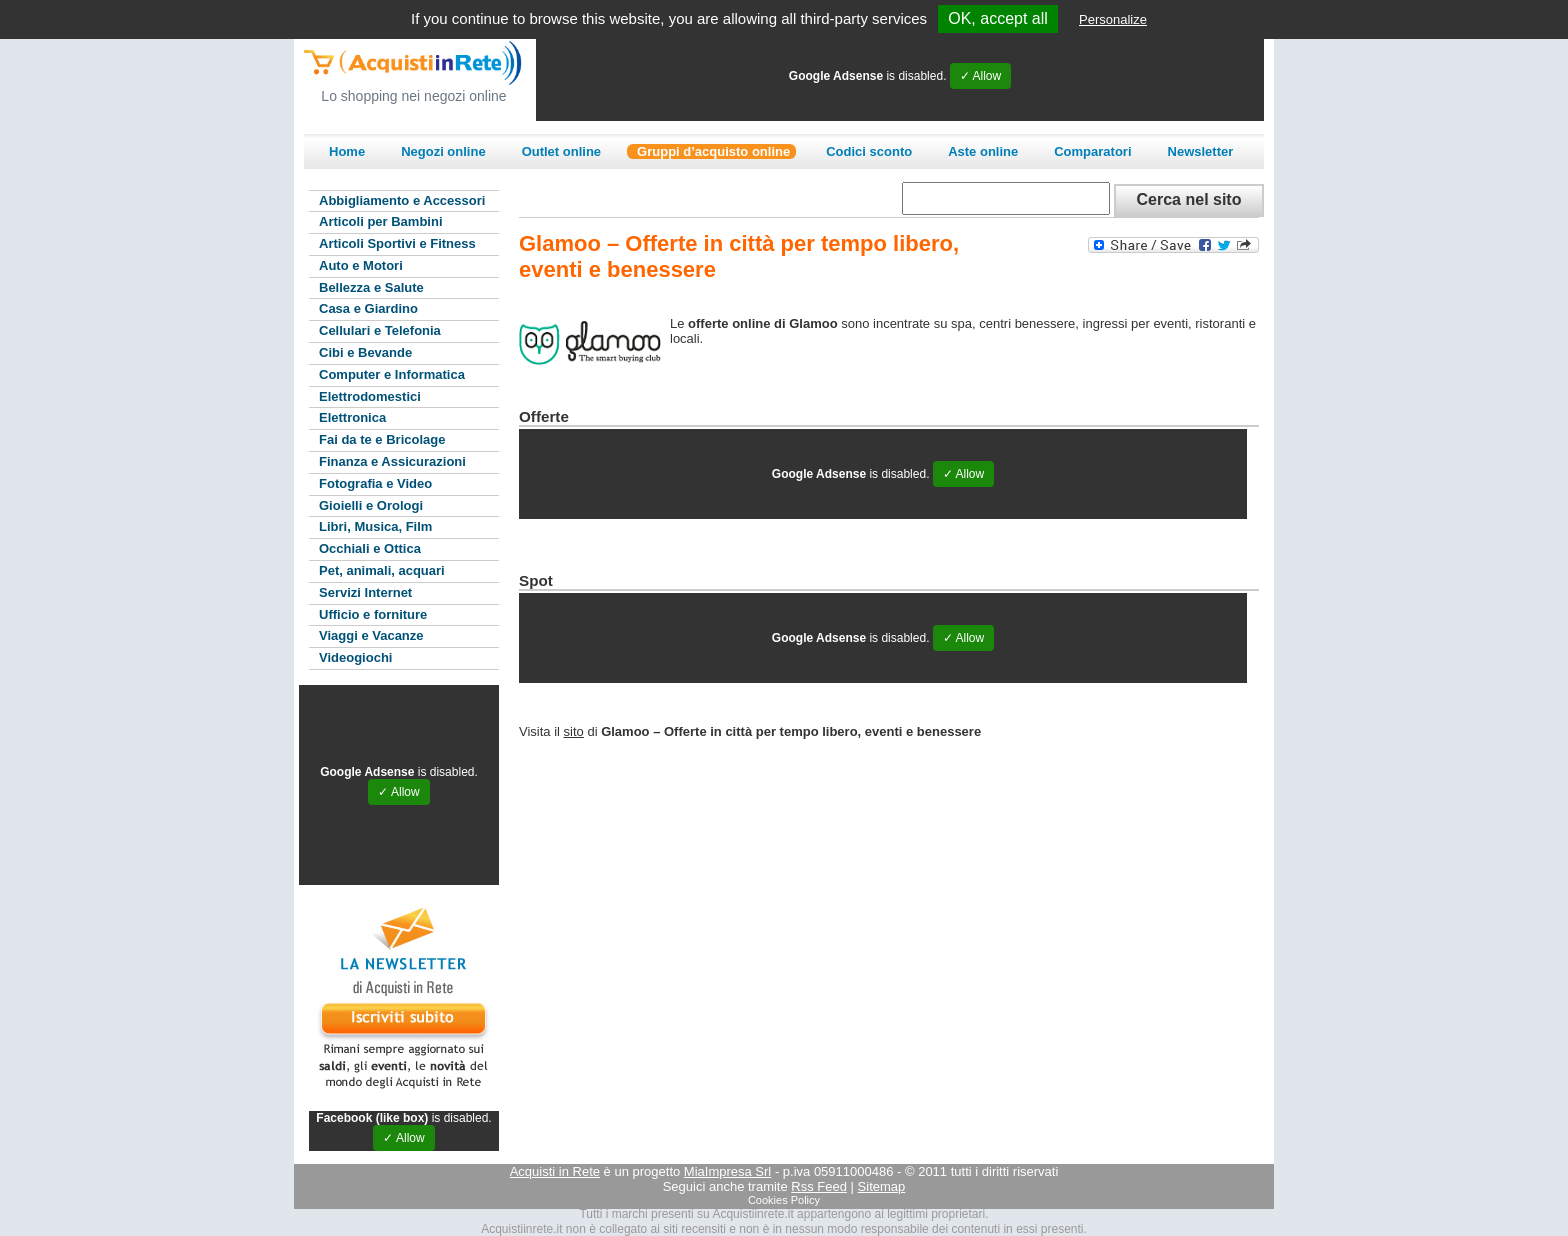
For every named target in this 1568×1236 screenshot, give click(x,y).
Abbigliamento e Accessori (402, 200)
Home (347, 151)
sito (574, 731)
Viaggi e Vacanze (371, 635)
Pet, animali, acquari (382, 570)
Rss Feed (819, 1186)
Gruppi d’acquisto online (713, 151)
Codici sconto (869, 151)
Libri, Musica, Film (375, 526)
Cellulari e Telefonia (380, 330)
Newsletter (1201, 151)
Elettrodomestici (370, 396)
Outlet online (561, 151)
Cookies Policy (784, 1200)
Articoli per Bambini (381, 221)
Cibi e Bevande (365, 352)
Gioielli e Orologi (371, 505)
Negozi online (443, 151)
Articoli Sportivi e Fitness (397, 243)
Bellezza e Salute (371, 287)
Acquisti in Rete (555, 1171)
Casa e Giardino (368, 308)
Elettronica (352, 417)
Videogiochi (355, 657)
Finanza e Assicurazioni (392, 461)
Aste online (983, 151)
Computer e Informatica (392, 374)
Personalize (1113, 19)
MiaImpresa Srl (727, 1171)
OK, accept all (998, 18)
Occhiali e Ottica (370, 548)
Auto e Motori (361, 265)
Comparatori (1092, 151)
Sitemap (882, 1186)
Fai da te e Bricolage (382, 439)
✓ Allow (980, 76)
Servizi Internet (365, 592)
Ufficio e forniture (373, 614)
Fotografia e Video (375, 483)
